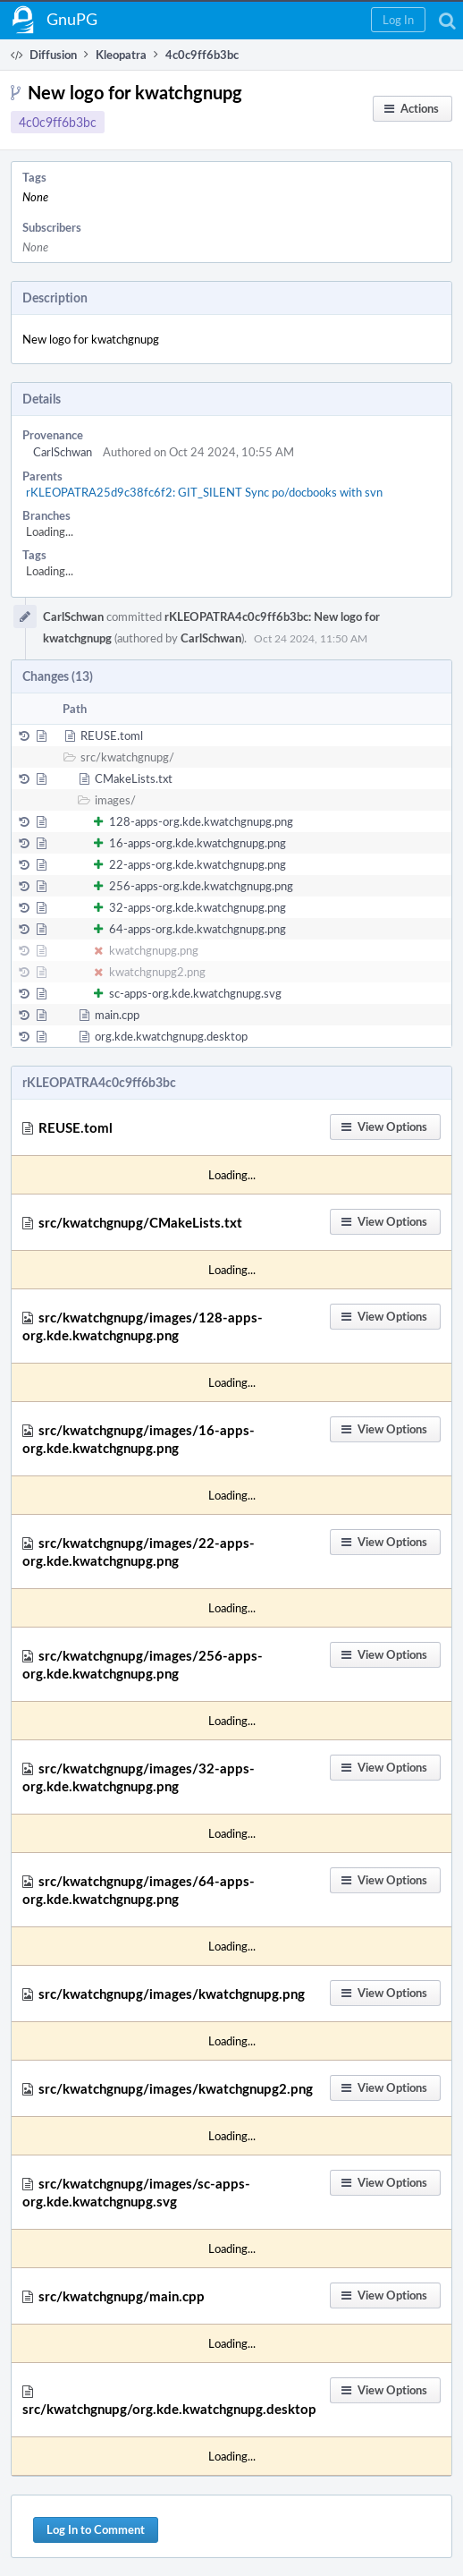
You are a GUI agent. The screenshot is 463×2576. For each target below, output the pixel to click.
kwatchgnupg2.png (157, 972)
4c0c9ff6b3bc (58, 122)
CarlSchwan (62, 452)
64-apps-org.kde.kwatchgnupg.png (197, 929)
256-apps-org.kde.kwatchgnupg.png (201, 886)
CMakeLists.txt (134, 778)
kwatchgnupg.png (153, 950)
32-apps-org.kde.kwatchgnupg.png (197, 907)
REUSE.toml (111, 735)
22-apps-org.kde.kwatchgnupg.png (197, 864)
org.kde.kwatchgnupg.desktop (171, 1036)
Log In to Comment (95, 2529)
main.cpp (117, 1015)
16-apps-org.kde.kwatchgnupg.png (197, 843)
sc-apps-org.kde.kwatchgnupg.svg (195, 993)
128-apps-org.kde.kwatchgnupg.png (201, 821)
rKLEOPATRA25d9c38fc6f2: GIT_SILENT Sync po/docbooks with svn (204, 492)
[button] (398, 19)
